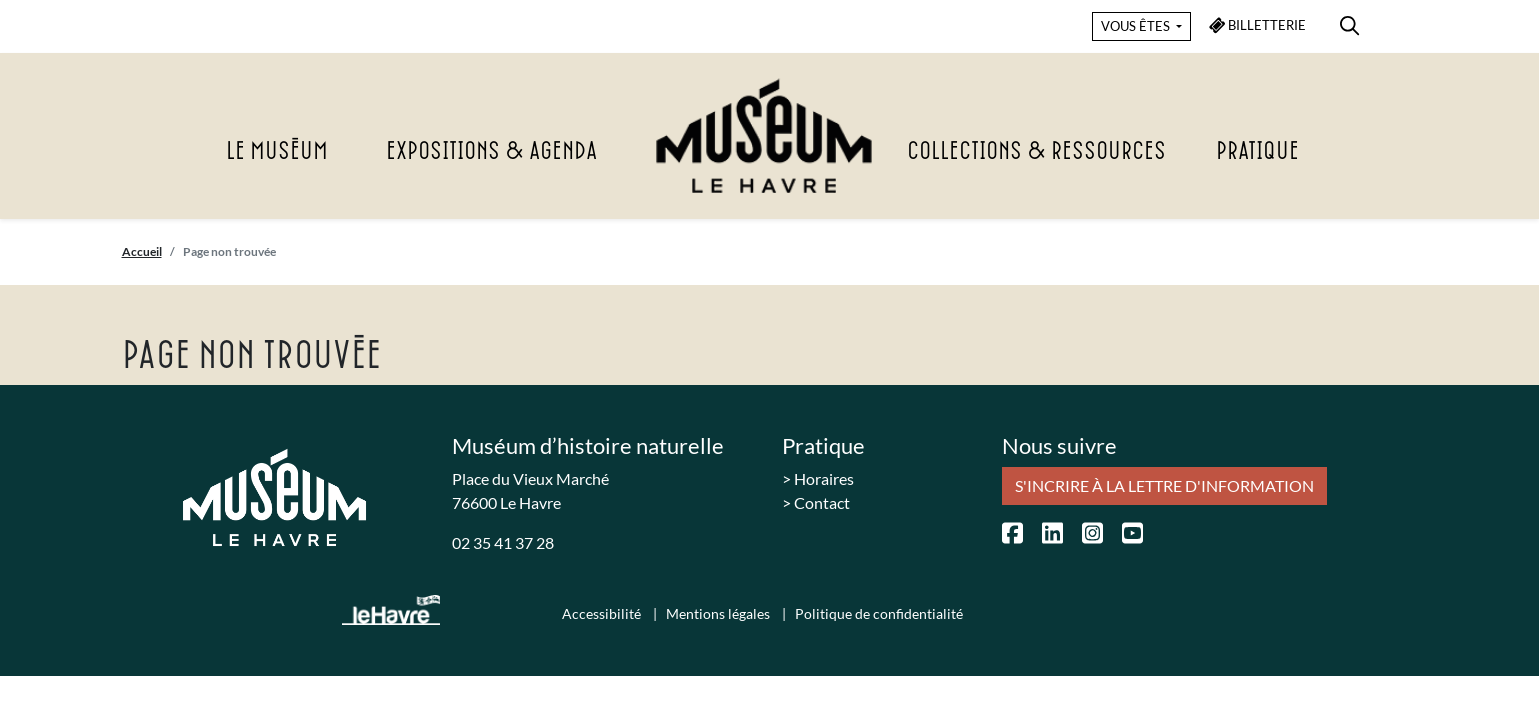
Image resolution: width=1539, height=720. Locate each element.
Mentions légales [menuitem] (719, 613)
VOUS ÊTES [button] (1137, 26)
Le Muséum (277, 152)
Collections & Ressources (1036, 152)
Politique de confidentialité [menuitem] (879, 613)
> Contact (816, 502)
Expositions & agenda (491, 152)
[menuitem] (1349, 22)
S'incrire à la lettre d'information (1164, 485)
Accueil (142, 251)
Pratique (1257, 152)
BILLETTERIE (1258, 25)
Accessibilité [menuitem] (603, 613)
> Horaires (818, 478)
